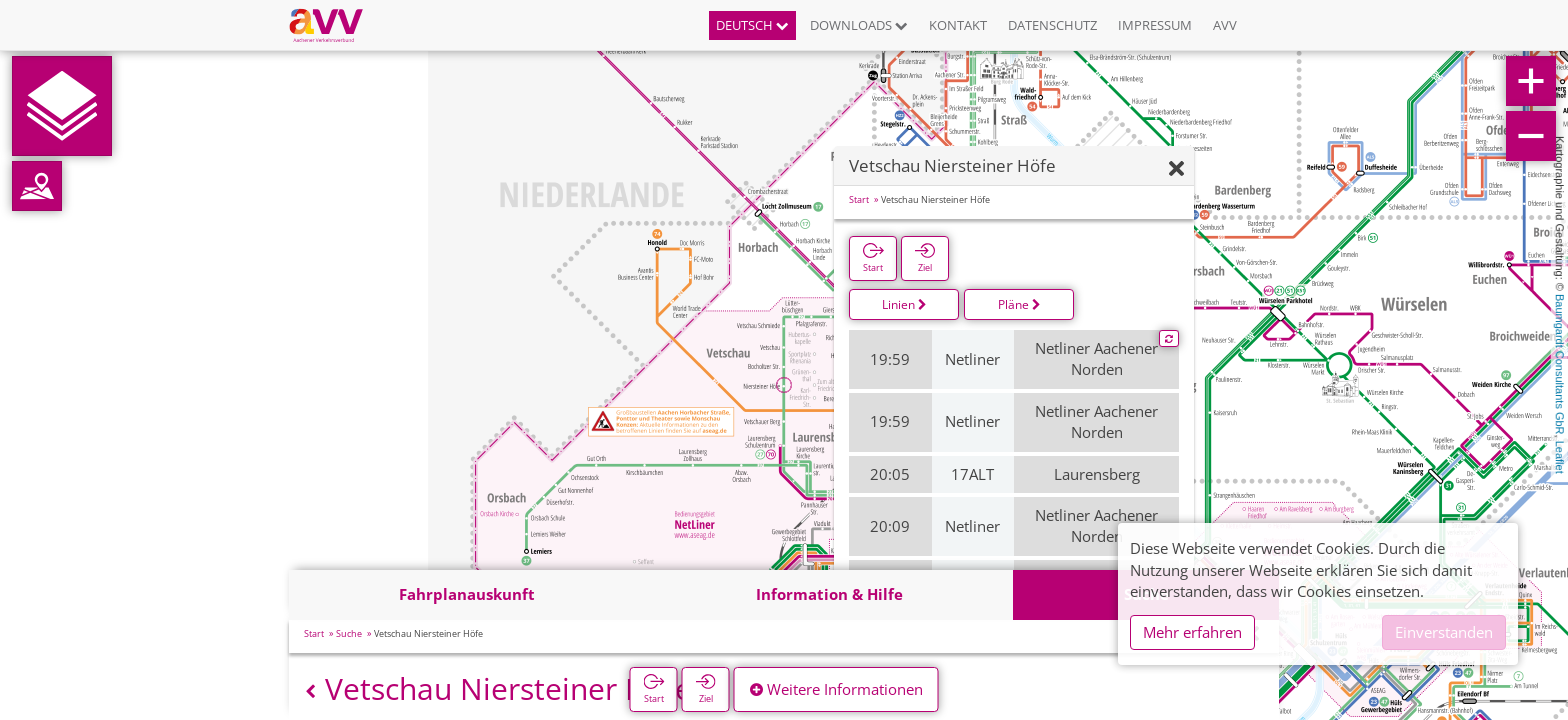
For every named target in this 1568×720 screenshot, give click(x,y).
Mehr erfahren (1192, 632)
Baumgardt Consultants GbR (1560, 364)
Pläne (1019, 304)
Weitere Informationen (836, 689)
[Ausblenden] (1176, 169)
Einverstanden (1444, 632)
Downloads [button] (859, 25)
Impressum (1155, 25)
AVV (1225, 25)
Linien (904, 304)
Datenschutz (1052, 25)
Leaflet (1560, 457)
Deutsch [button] (752, 25)
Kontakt (958, 25)
